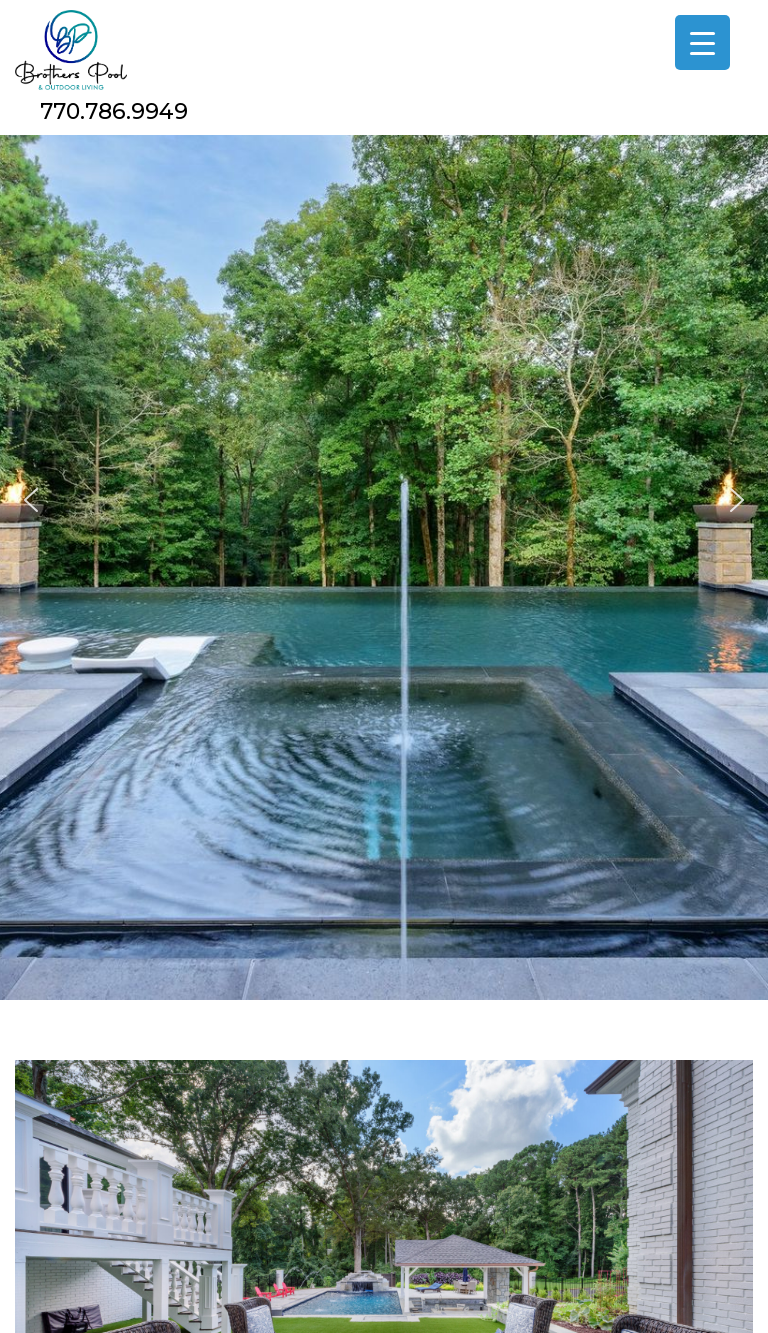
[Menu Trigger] (702, 42)
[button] (31, 500)
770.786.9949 (114, 111)
